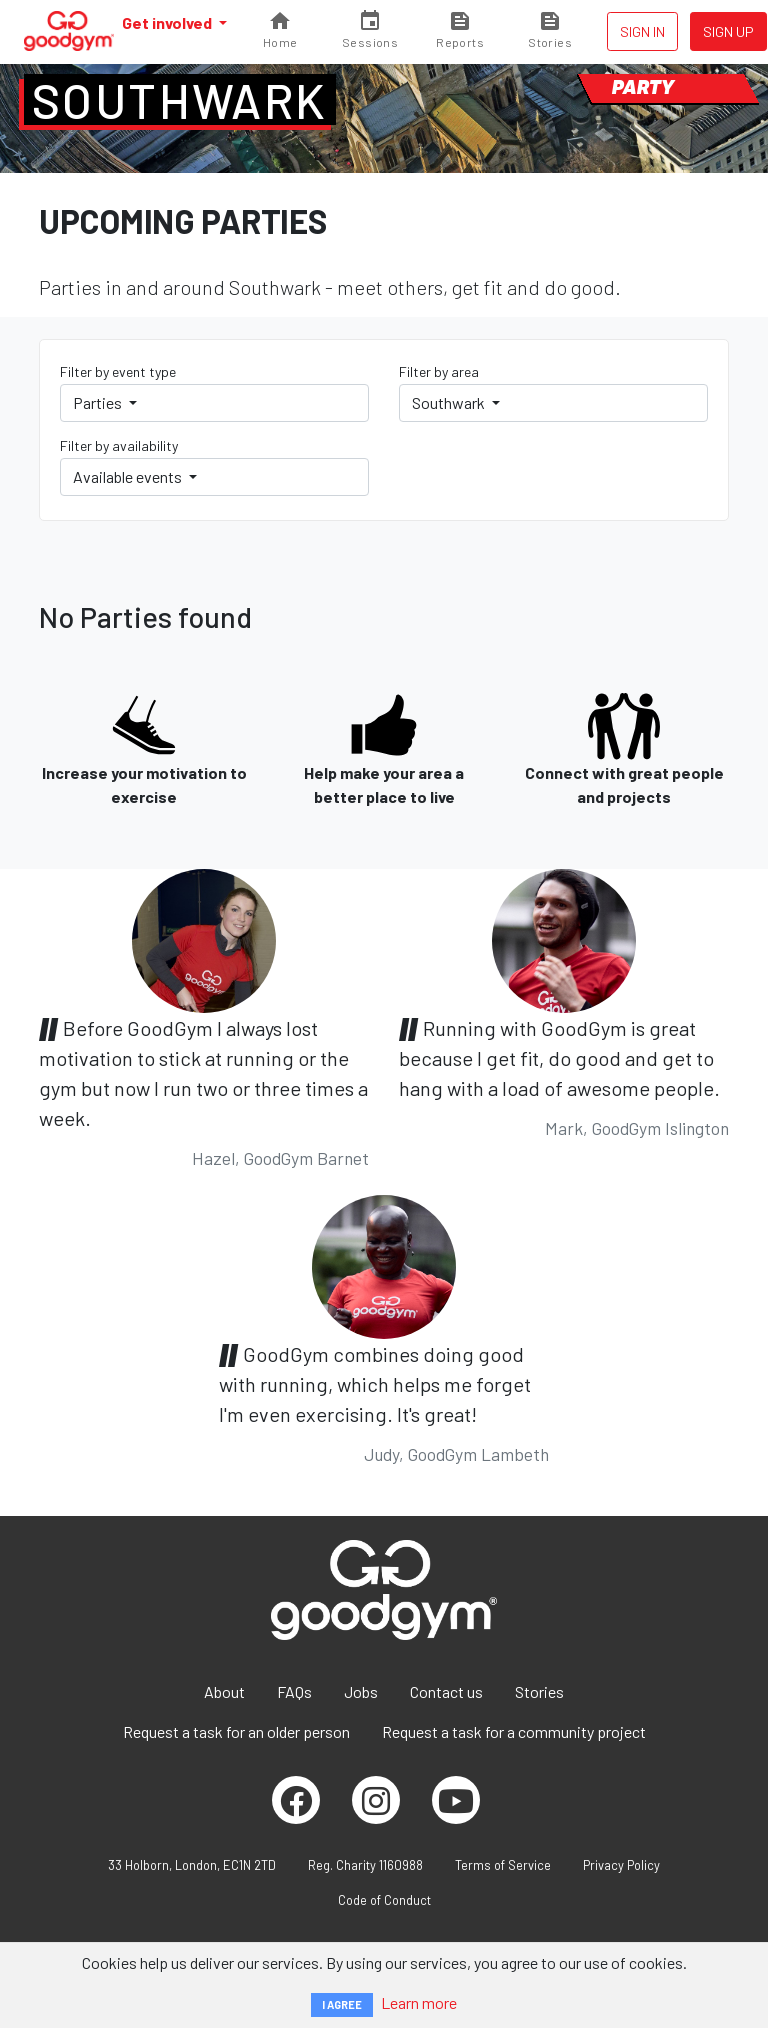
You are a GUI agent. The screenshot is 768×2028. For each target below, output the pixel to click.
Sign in (642, 31)
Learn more (419, 2002)
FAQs (294, 1691)
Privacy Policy (621, 1865)
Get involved (168, 22)
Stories (539, 1691)
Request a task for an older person (236, 1731)
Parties (99, 402)
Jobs (361, 1691)
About (224, 1691)
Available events (129, 476)
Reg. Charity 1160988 (365, 1865)
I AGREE (342, 2004)
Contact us (446, 1691)
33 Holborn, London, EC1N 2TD (192, 1865)
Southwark (180, 100)
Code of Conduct (384, 1900)
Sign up (728, 31)
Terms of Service (503, 1865)
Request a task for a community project (514, 1731)
